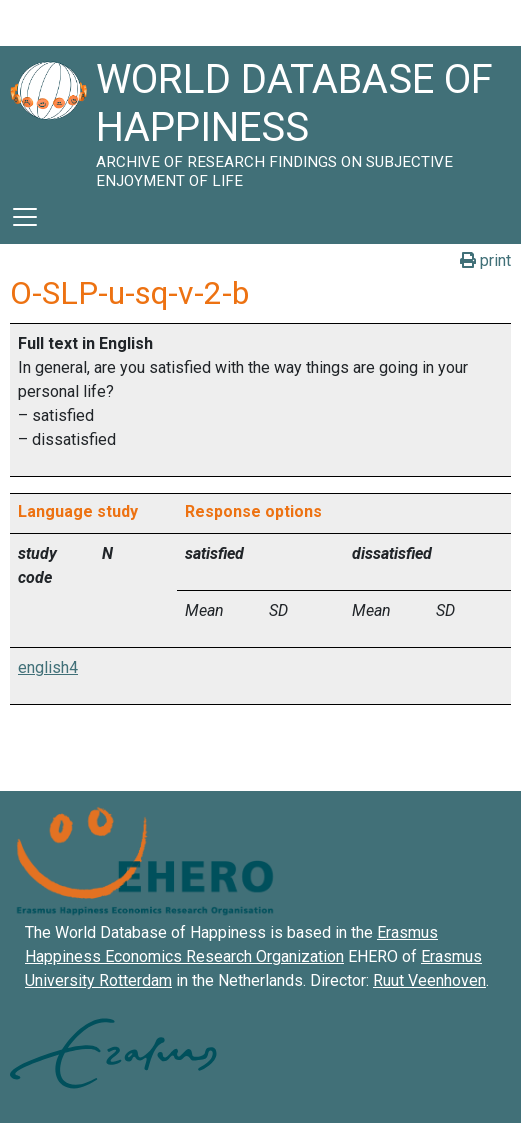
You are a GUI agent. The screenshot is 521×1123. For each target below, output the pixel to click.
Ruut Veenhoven (429, 980)
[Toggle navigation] (25, 217)
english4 (48, 667)
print (485, 260)
